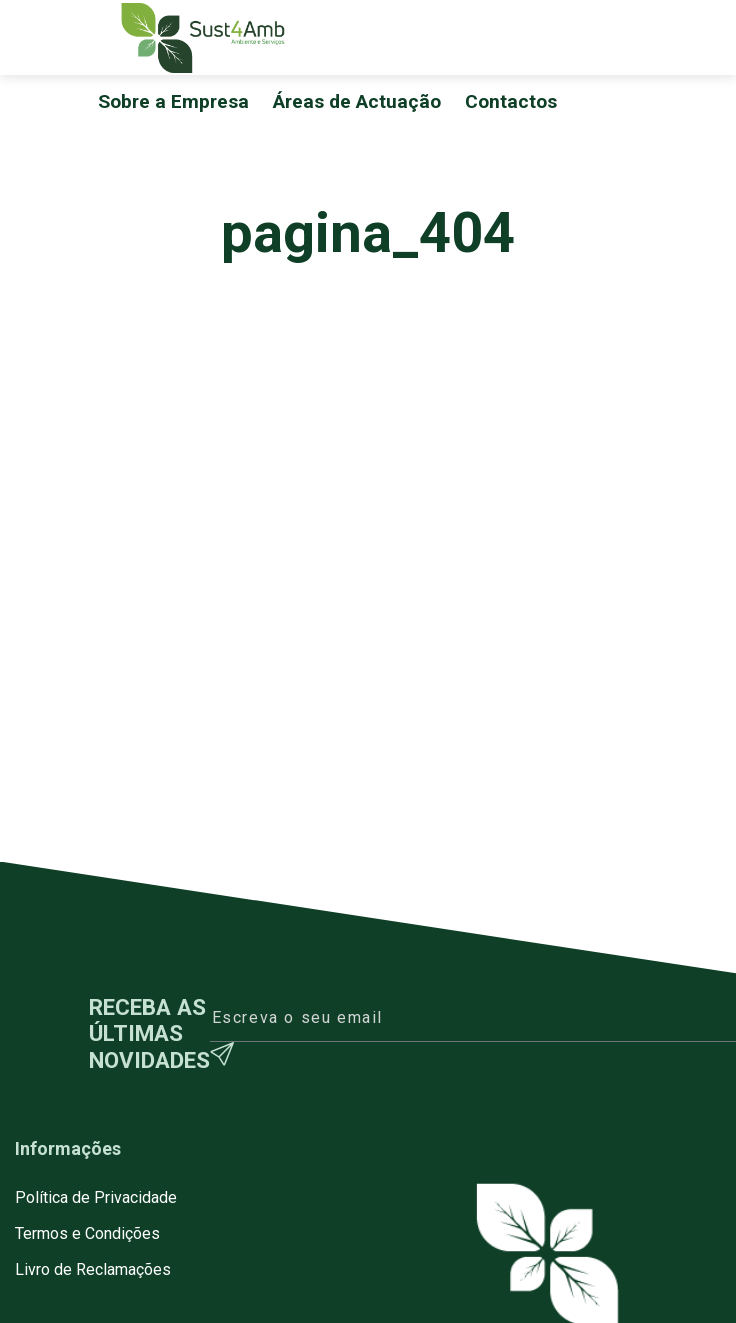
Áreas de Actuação (357, 101)
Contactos (511, 101)
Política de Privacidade (96, 1197)
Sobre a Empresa (173, 101)
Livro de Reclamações (93, 1269)
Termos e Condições (87, 1233)
